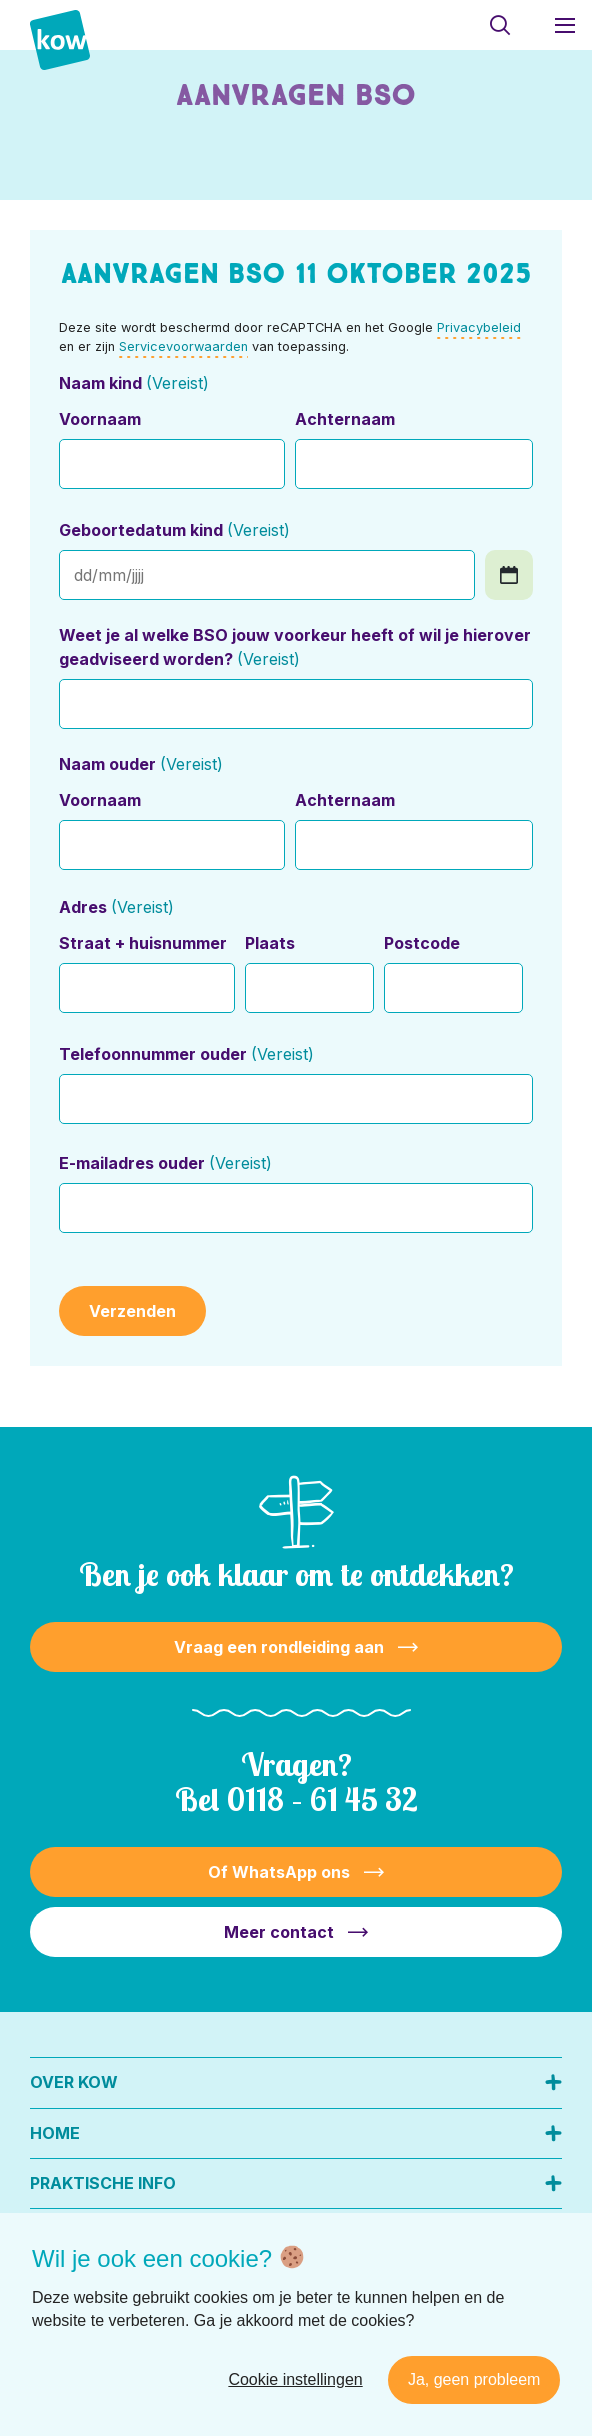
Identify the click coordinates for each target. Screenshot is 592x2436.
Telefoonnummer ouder (186, 1054)
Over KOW (74, 2082)
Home (55, 2133)
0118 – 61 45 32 (322, 1799)
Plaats (270, 943)
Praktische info (103, 2183)
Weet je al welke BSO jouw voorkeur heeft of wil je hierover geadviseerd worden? (295, 647)
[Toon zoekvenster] (499, 25)
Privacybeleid (479, 327)
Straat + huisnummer (143, 943)
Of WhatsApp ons (279, 1872)
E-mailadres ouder (165, 1163)
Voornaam (100, 419)
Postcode (422, 943)
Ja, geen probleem (474, 2379)
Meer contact (279, 1932)
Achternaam (345, 419)
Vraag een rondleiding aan (279, 1647)
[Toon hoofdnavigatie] (564, 25)
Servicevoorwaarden (183, 346)
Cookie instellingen (295, 2379)
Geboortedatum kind (174, 530)
